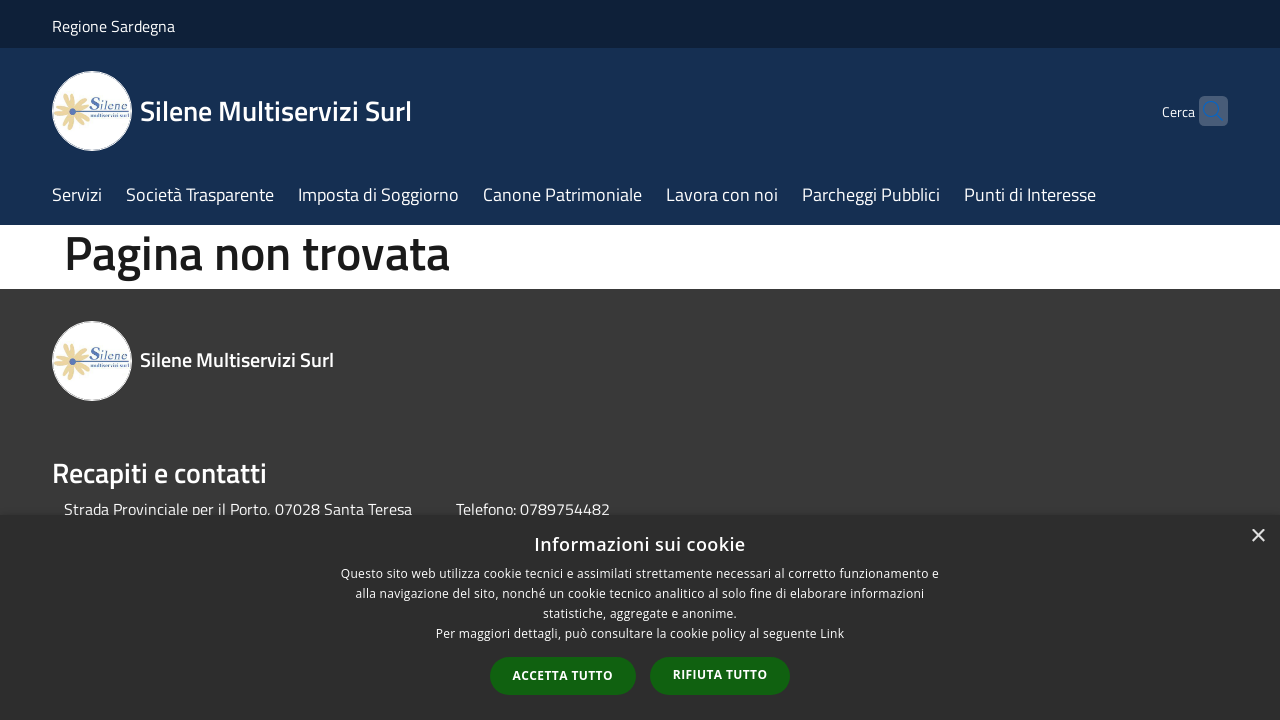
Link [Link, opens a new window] (832, 633)
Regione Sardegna (113, 26)
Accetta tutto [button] (563, 675)
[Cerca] (1204, 111)
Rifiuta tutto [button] (720, 674)
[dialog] (640, 617)
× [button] (1257, 536)
